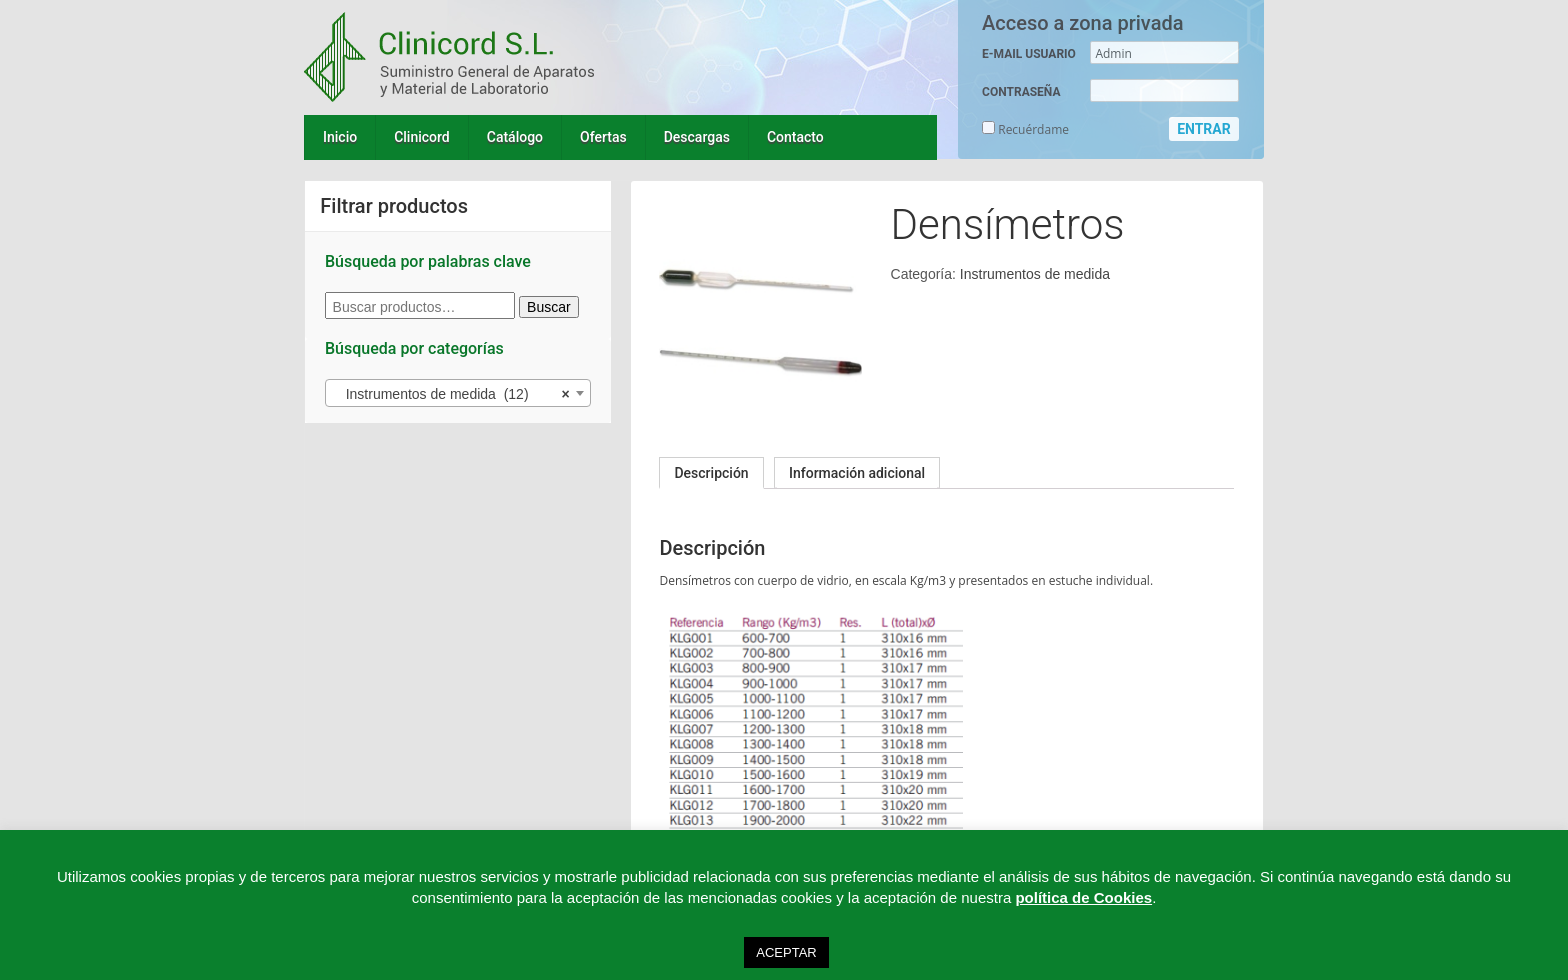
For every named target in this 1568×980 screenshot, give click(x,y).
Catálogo (515, 137)
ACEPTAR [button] (786, 952)
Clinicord (422, 137)
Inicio (340, 137)
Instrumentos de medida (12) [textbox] (452, 394)
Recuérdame (1025, 129)
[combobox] (458, 393)
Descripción (711, 473)
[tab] (711, 473)
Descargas (697, 137)
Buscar (549, 307)
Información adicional (857, 473)
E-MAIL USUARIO (1029, 54)
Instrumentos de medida (1035, 274)
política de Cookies (1083, 897)
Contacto (795, 137)
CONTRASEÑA (1021, 92)
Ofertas (603, 137)
